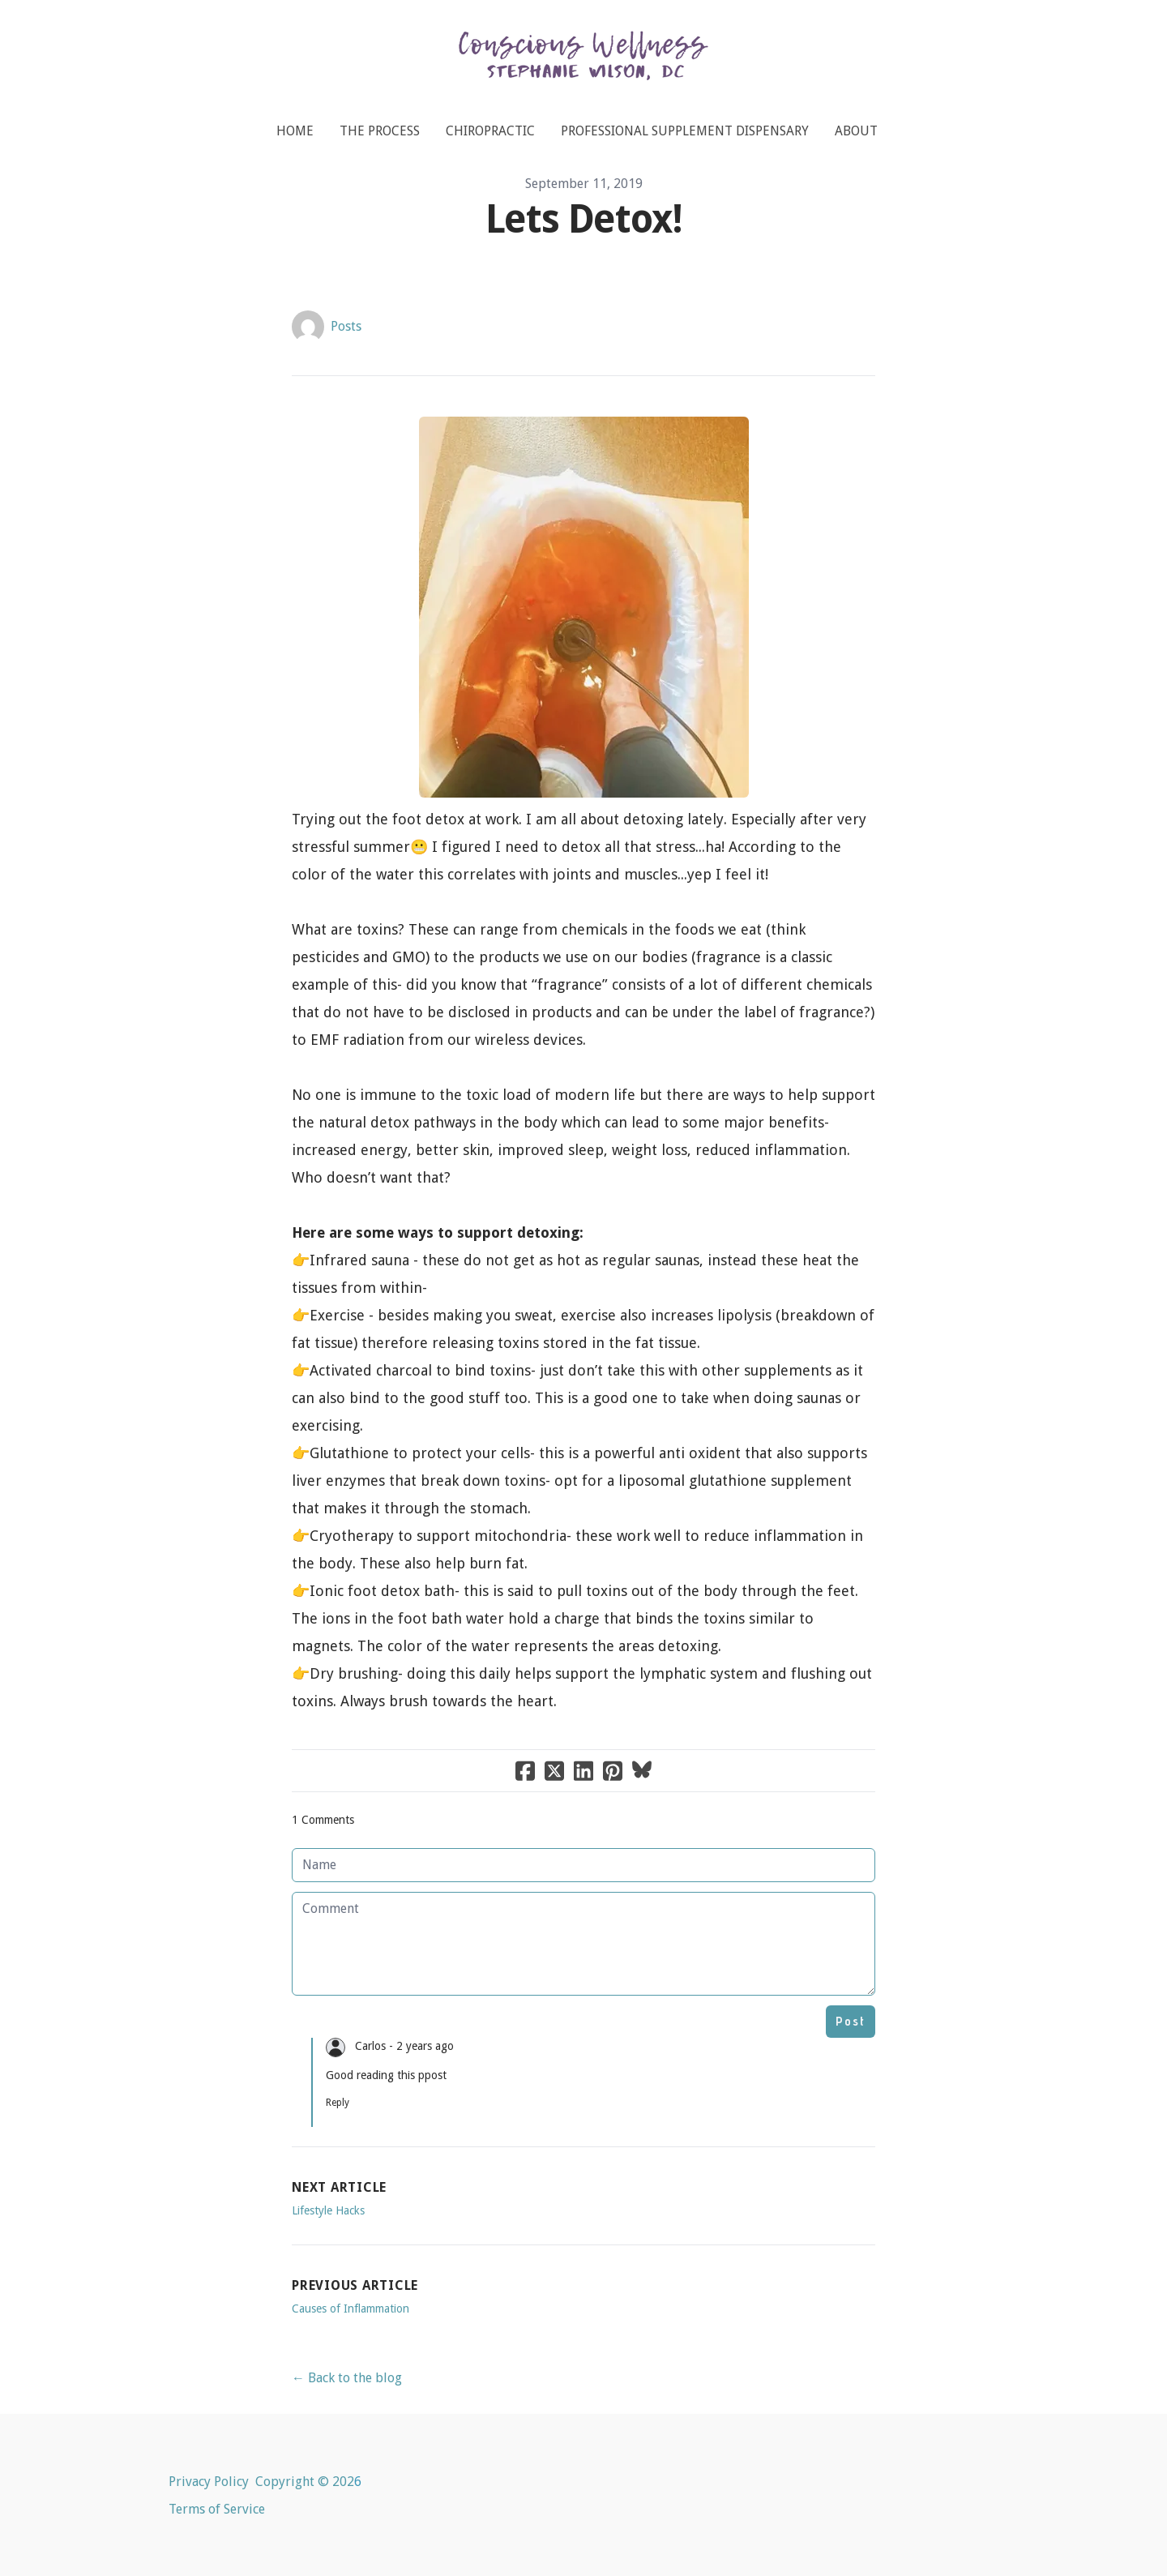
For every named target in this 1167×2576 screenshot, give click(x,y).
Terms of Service (217, 2509)
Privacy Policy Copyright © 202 (261, 2481)
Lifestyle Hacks (328, 2210)
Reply (337, 2102)
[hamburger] (97, 26)
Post (851, 2021)
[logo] (583, 61)
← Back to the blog (347, 2378)
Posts (346, 326)
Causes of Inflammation (350, 2308)
